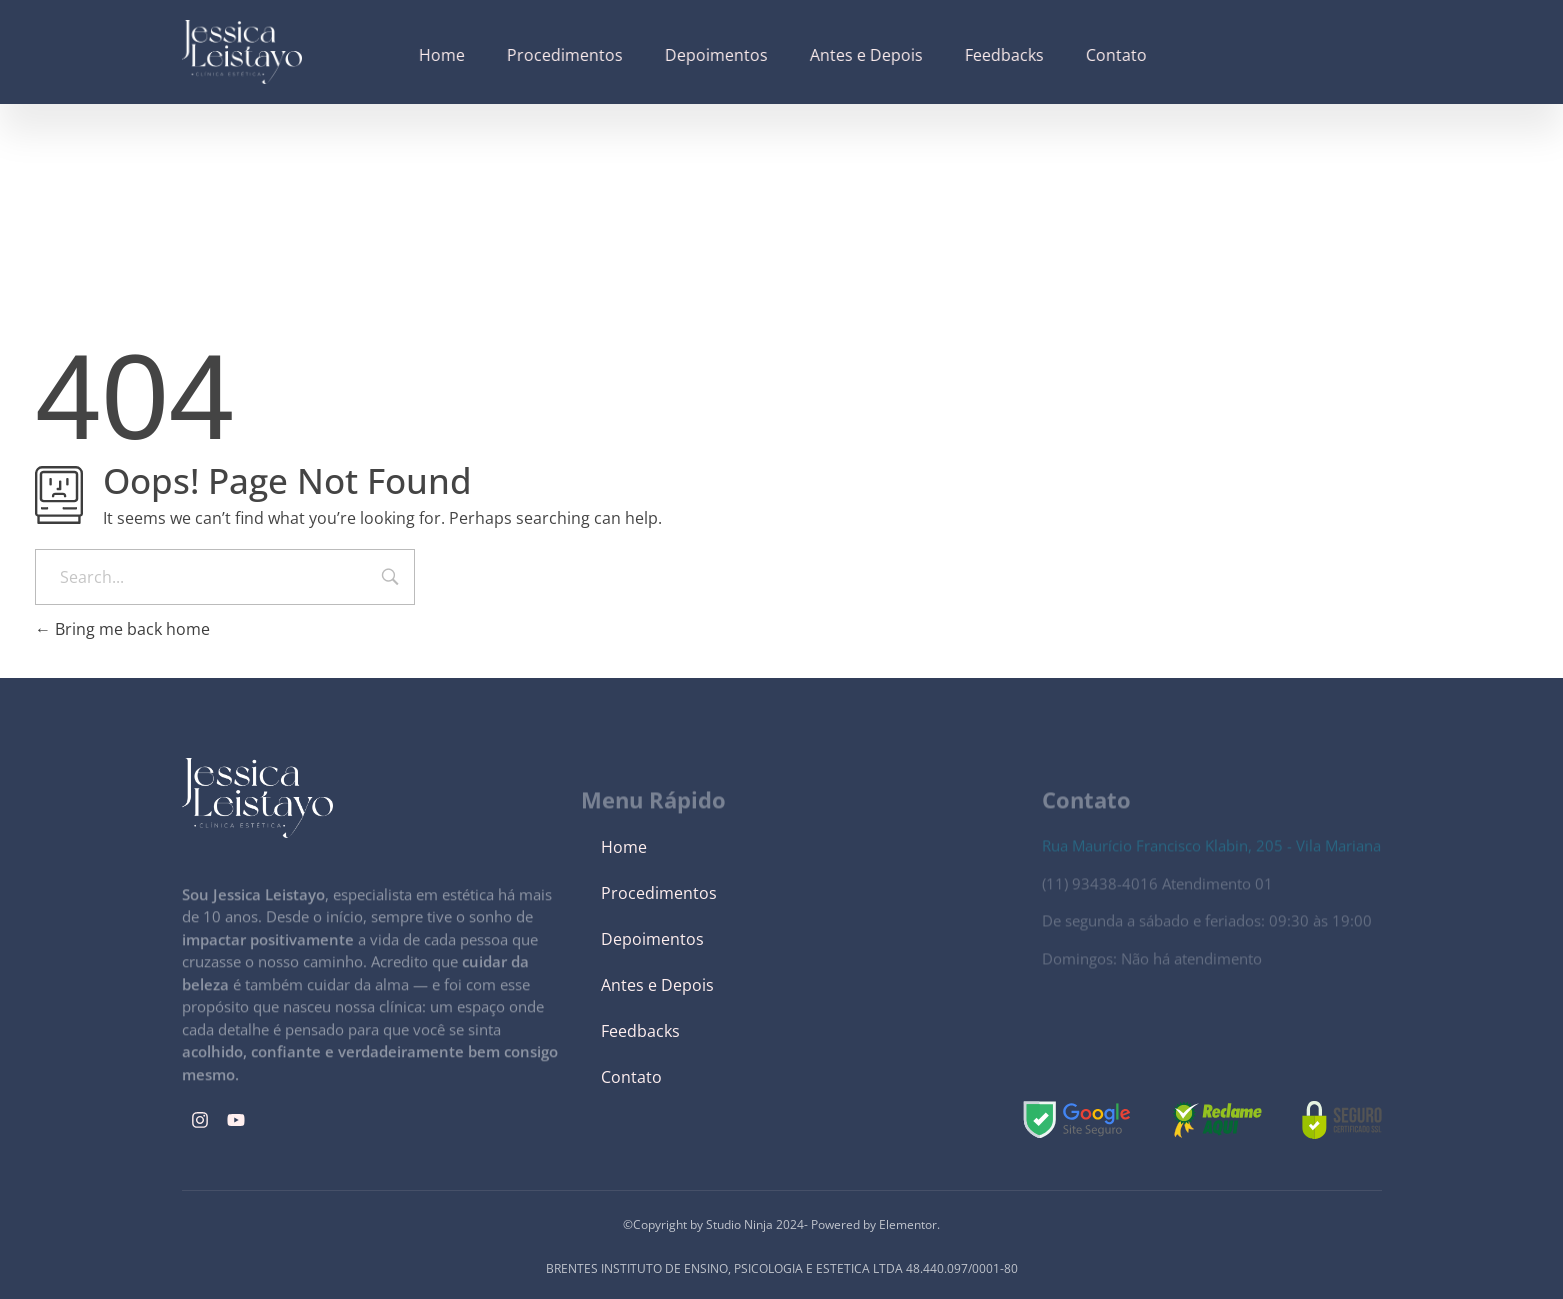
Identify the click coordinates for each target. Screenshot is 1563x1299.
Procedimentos (659, 893)
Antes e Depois (657, 985)
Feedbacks (640, 1031)
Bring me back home (122, 629)
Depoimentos (652, 939)
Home (624, 847)
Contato (631, 1077)
